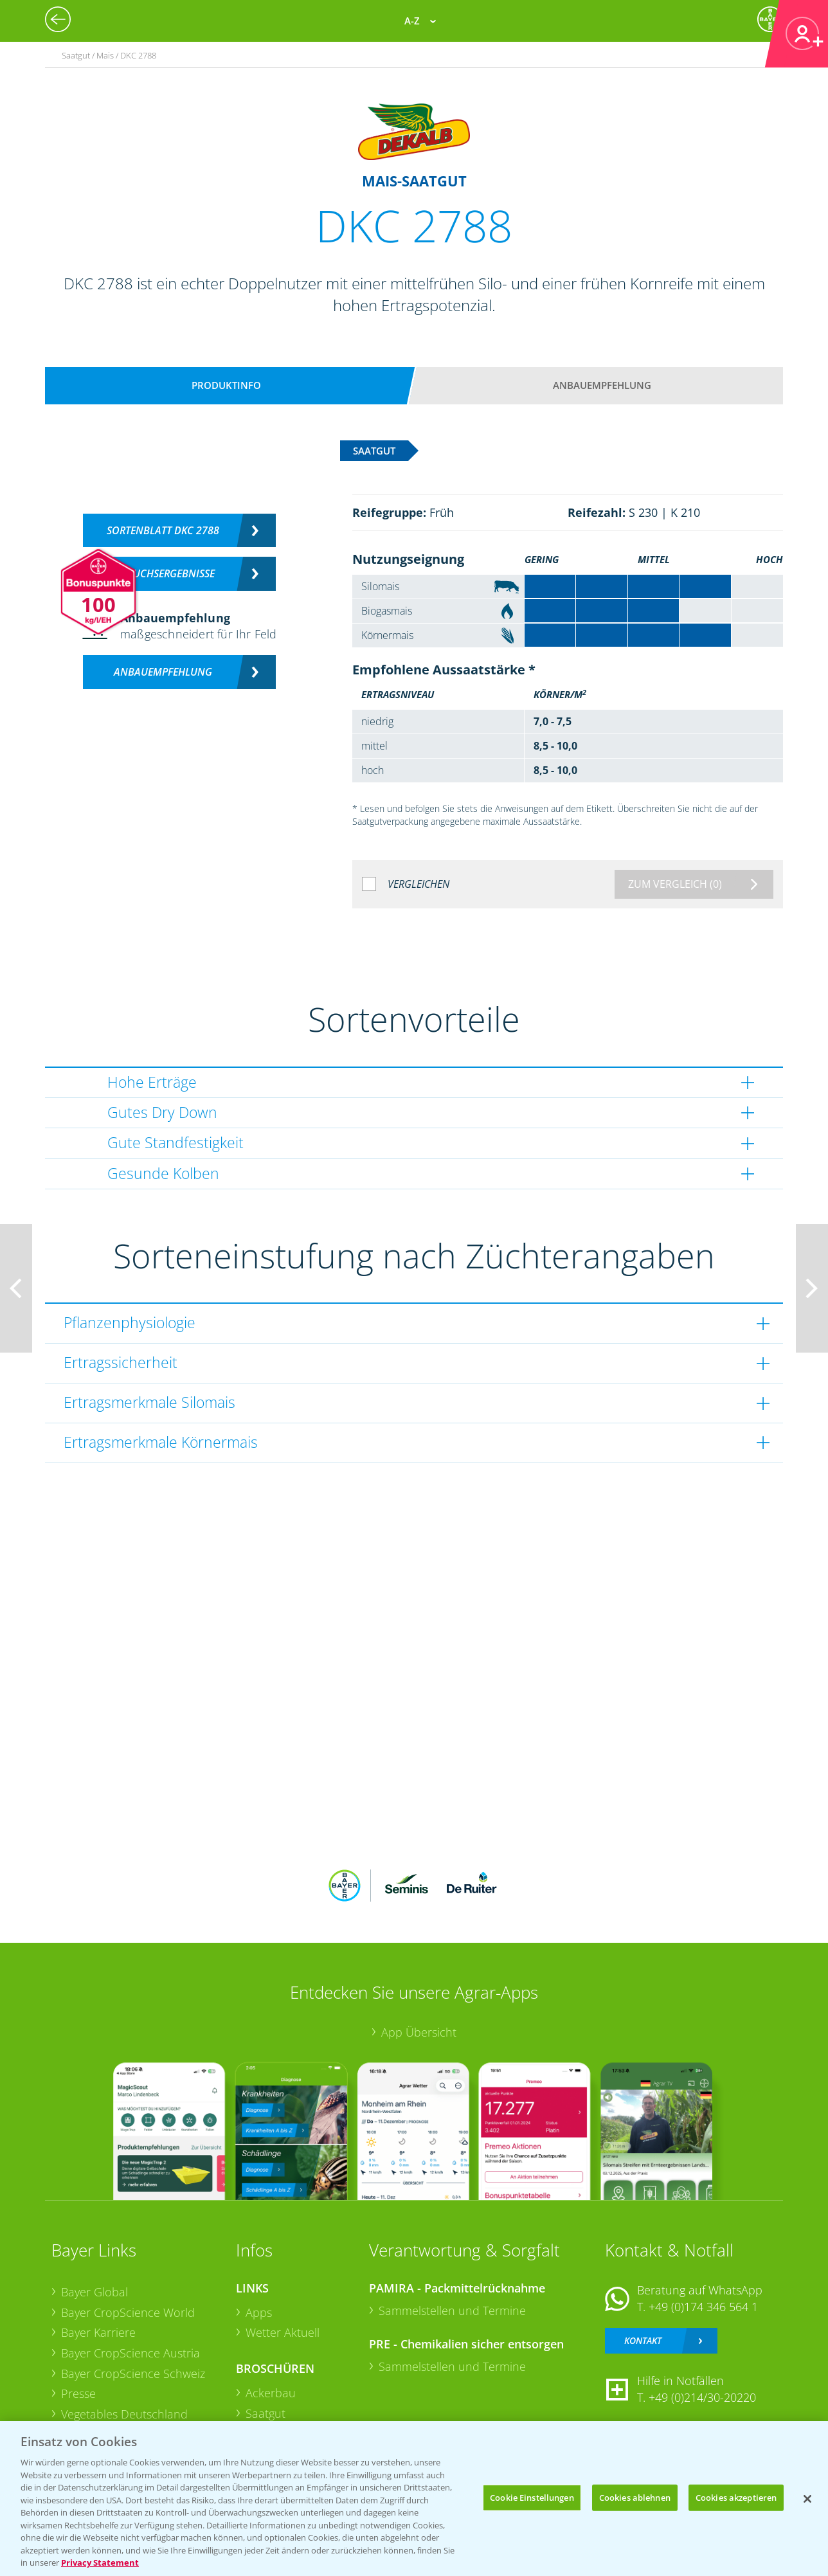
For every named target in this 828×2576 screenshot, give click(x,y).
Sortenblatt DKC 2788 (163, 530)
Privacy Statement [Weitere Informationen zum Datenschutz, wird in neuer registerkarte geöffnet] (100, 2562)
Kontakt (643, 2340)
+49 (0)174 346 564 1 (703, 2306)
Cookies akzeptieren (736, 2497)
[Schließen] (807, 2499)
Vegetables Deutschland (124, 2414)
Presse (78, 2393)
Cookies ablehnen (634, 2497)
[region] (414, 2498)
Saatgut (265, 2413)
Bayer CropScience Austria (130, 2353)
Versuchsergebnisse (163, 573)
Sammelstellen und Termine (452, 2310)
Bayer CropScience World (128, 2312)
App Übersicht (418, 2032)
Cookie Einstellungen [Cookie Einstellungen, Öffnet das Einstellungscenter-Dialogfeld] (532, 2497)
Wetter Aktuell (283, 2332)
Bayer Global (94, 2292)
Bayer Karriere (98, 2332)
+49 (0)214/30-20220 (702, 2397)
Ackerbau (271, 2392)
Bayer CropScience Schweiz (133, 2373)
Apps (259, 2312)
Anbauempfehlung (602, 385)
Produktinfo (226, 385)
